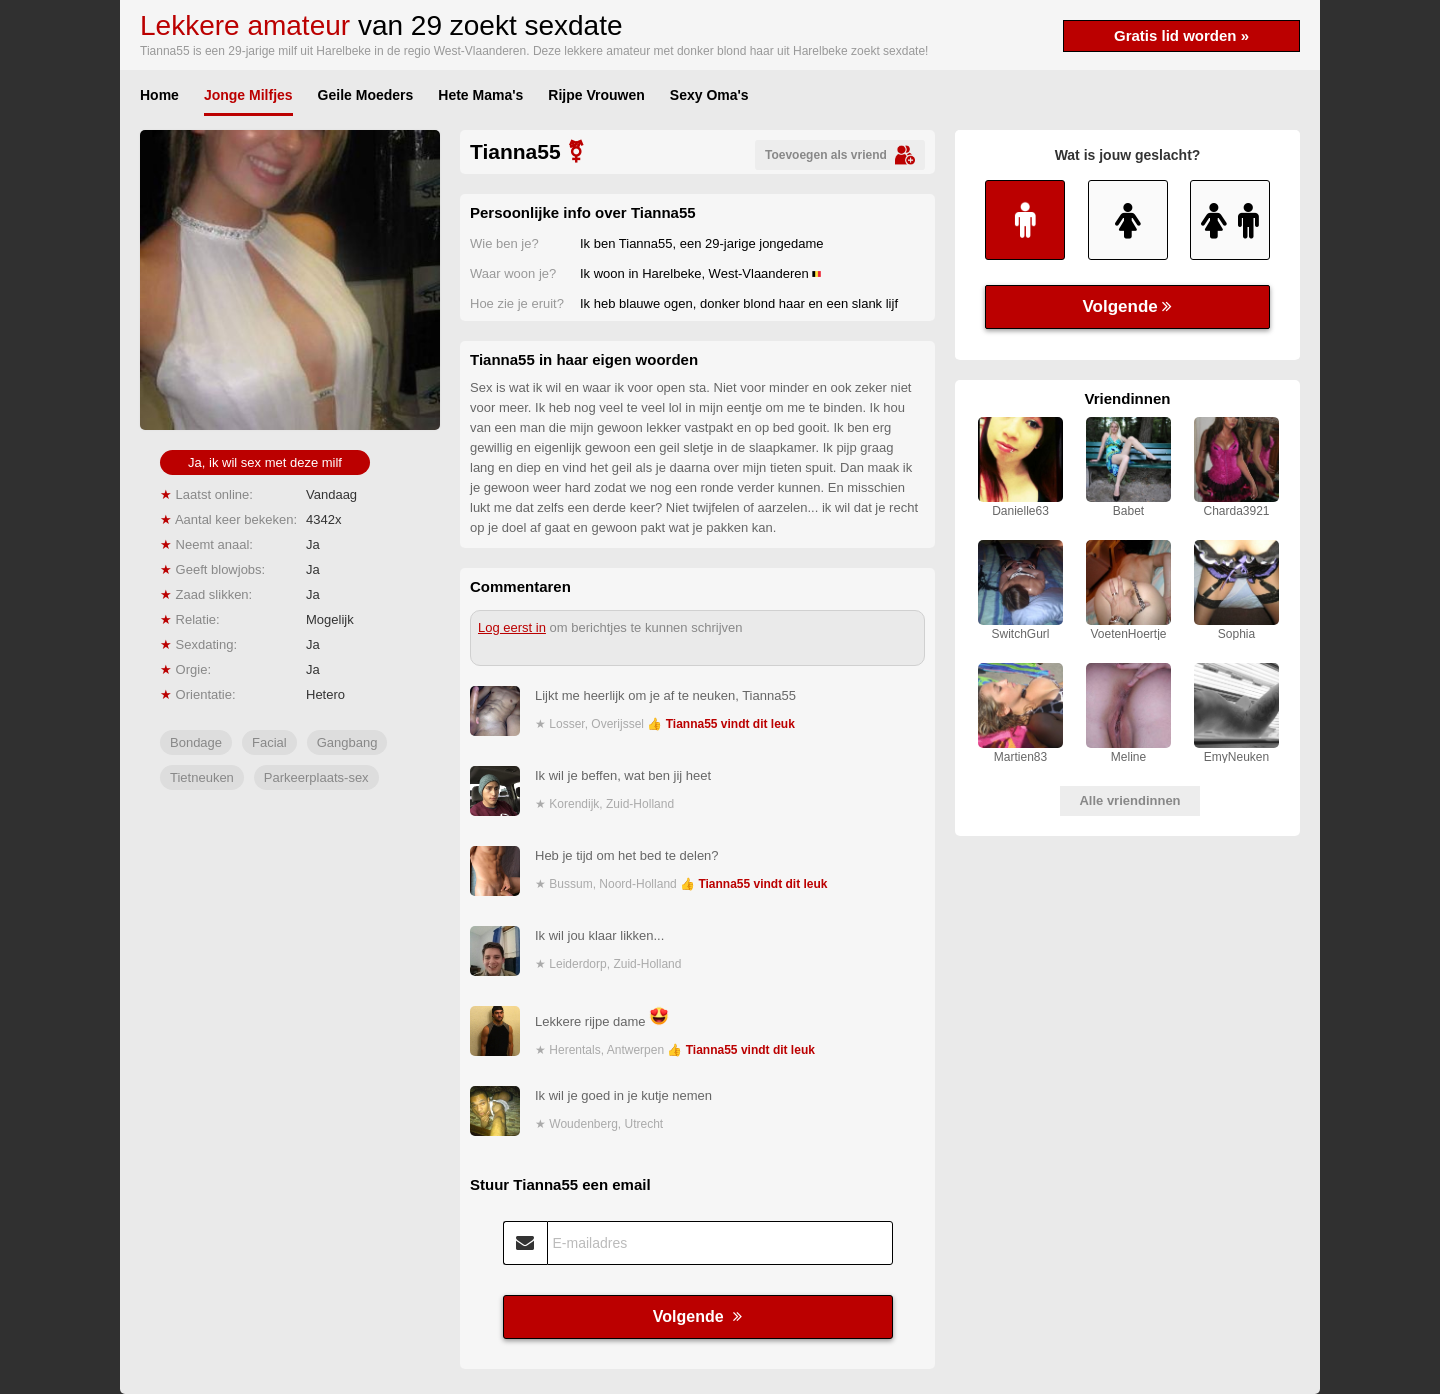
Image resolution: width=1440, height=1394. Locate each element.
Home (159, 95)
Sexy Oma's (709, 95)
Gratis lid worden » (1181, 35)
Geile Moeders (366, 95)
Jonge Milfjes (248, 95)
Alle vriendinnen (1129, 800)
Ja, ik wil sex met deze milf (265, 462)
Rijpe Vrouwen (596, 95)
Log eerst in (512, 627)
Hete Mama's (480, 95)
